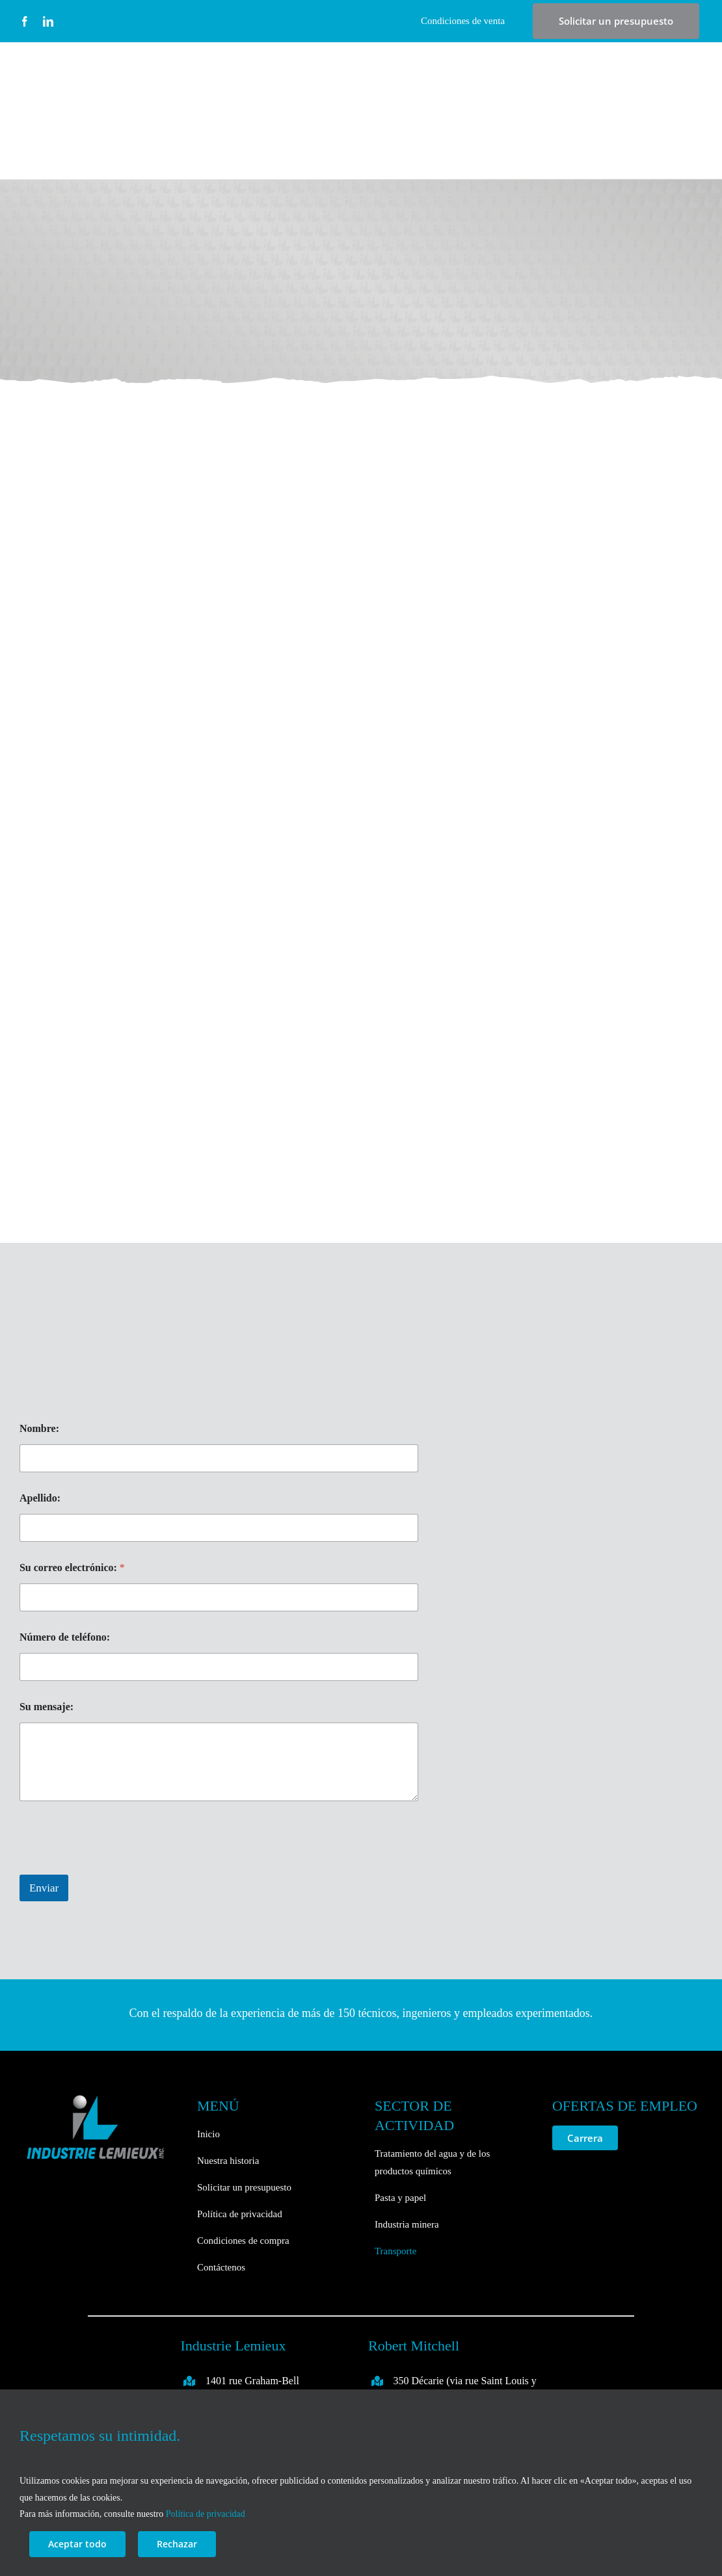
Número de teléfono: (65, 1637)
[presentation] (118, 1866)
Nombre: (39, 1428)
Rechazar (177, 2544)
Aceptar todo (77, 2544)
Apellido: (40, 1497)
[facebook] (25, 21)
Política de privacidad (205, 2514)
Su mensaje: (47, 1706)
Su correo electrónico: (72, 1567)
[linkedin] (48, 21)
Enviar (44, 1888)
